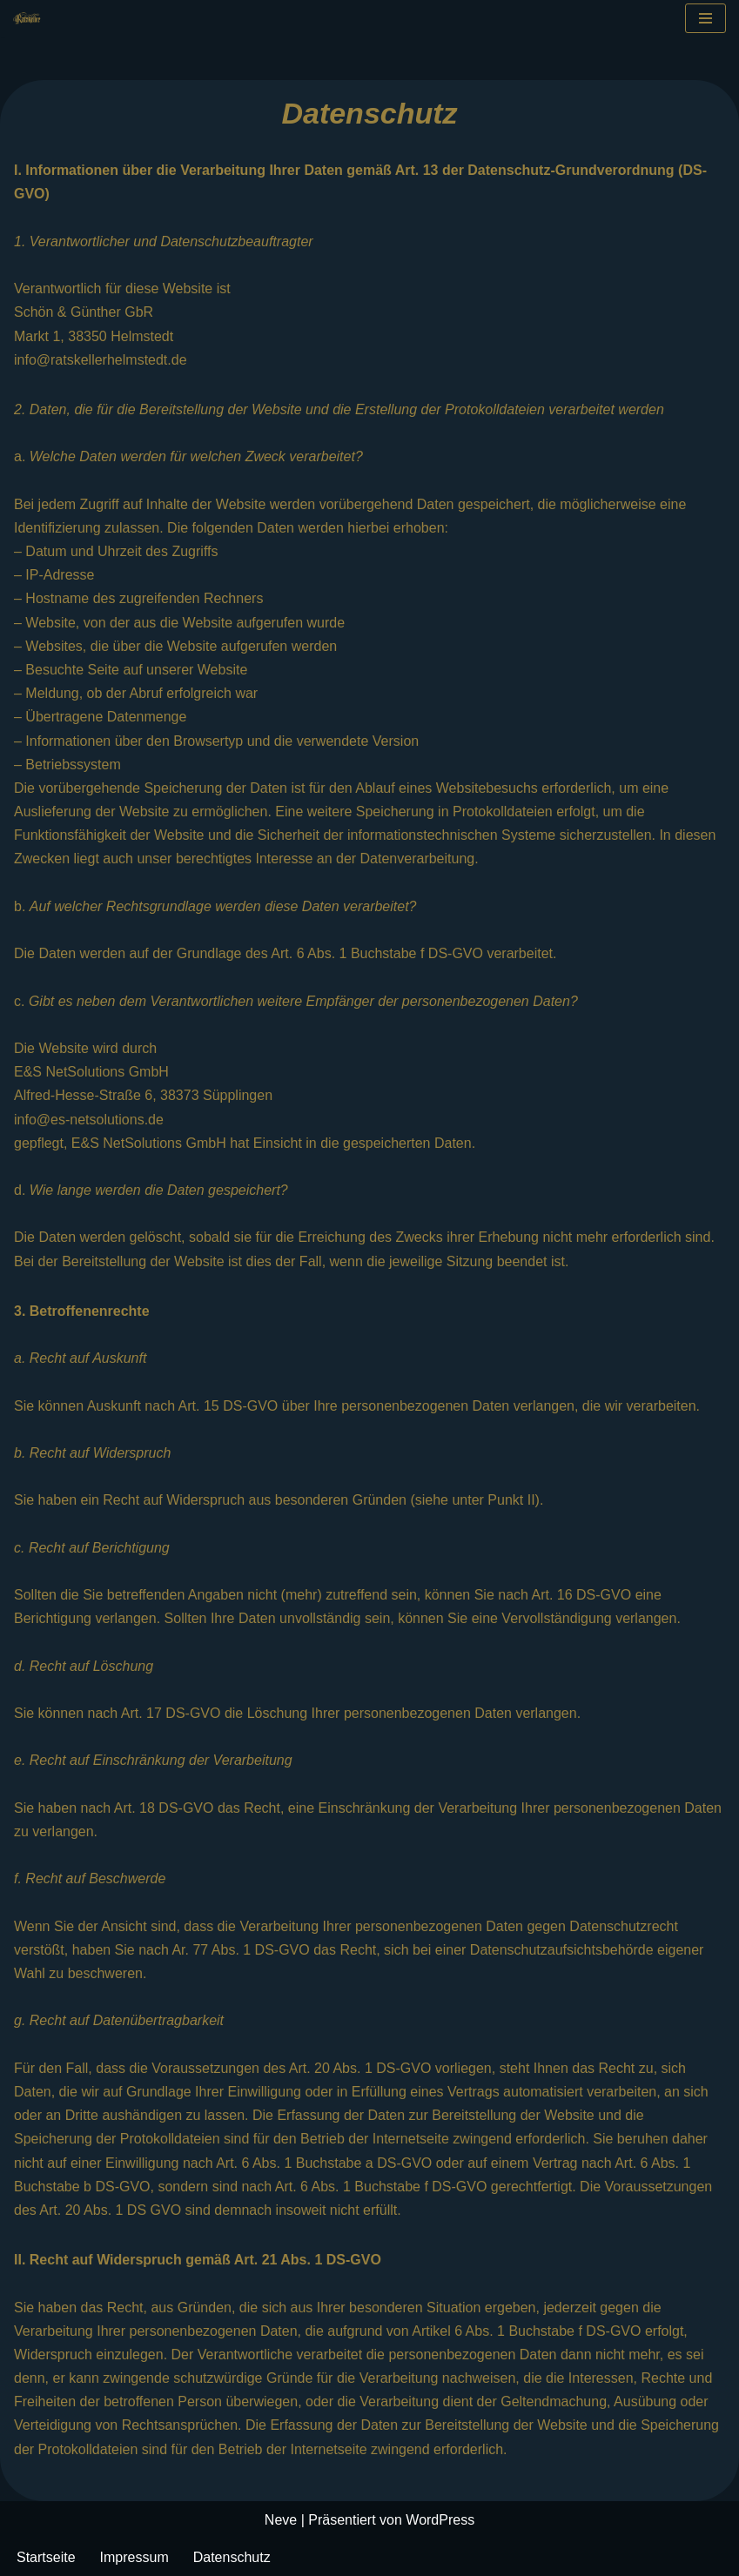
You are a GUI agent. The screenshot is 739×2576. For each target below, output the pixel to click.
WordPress (440, 2519)
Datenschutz (232, 2557)
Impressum (134, 2557)
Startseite (46, 2557)
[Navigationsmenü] (705, 18)
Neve (281, 2519)
